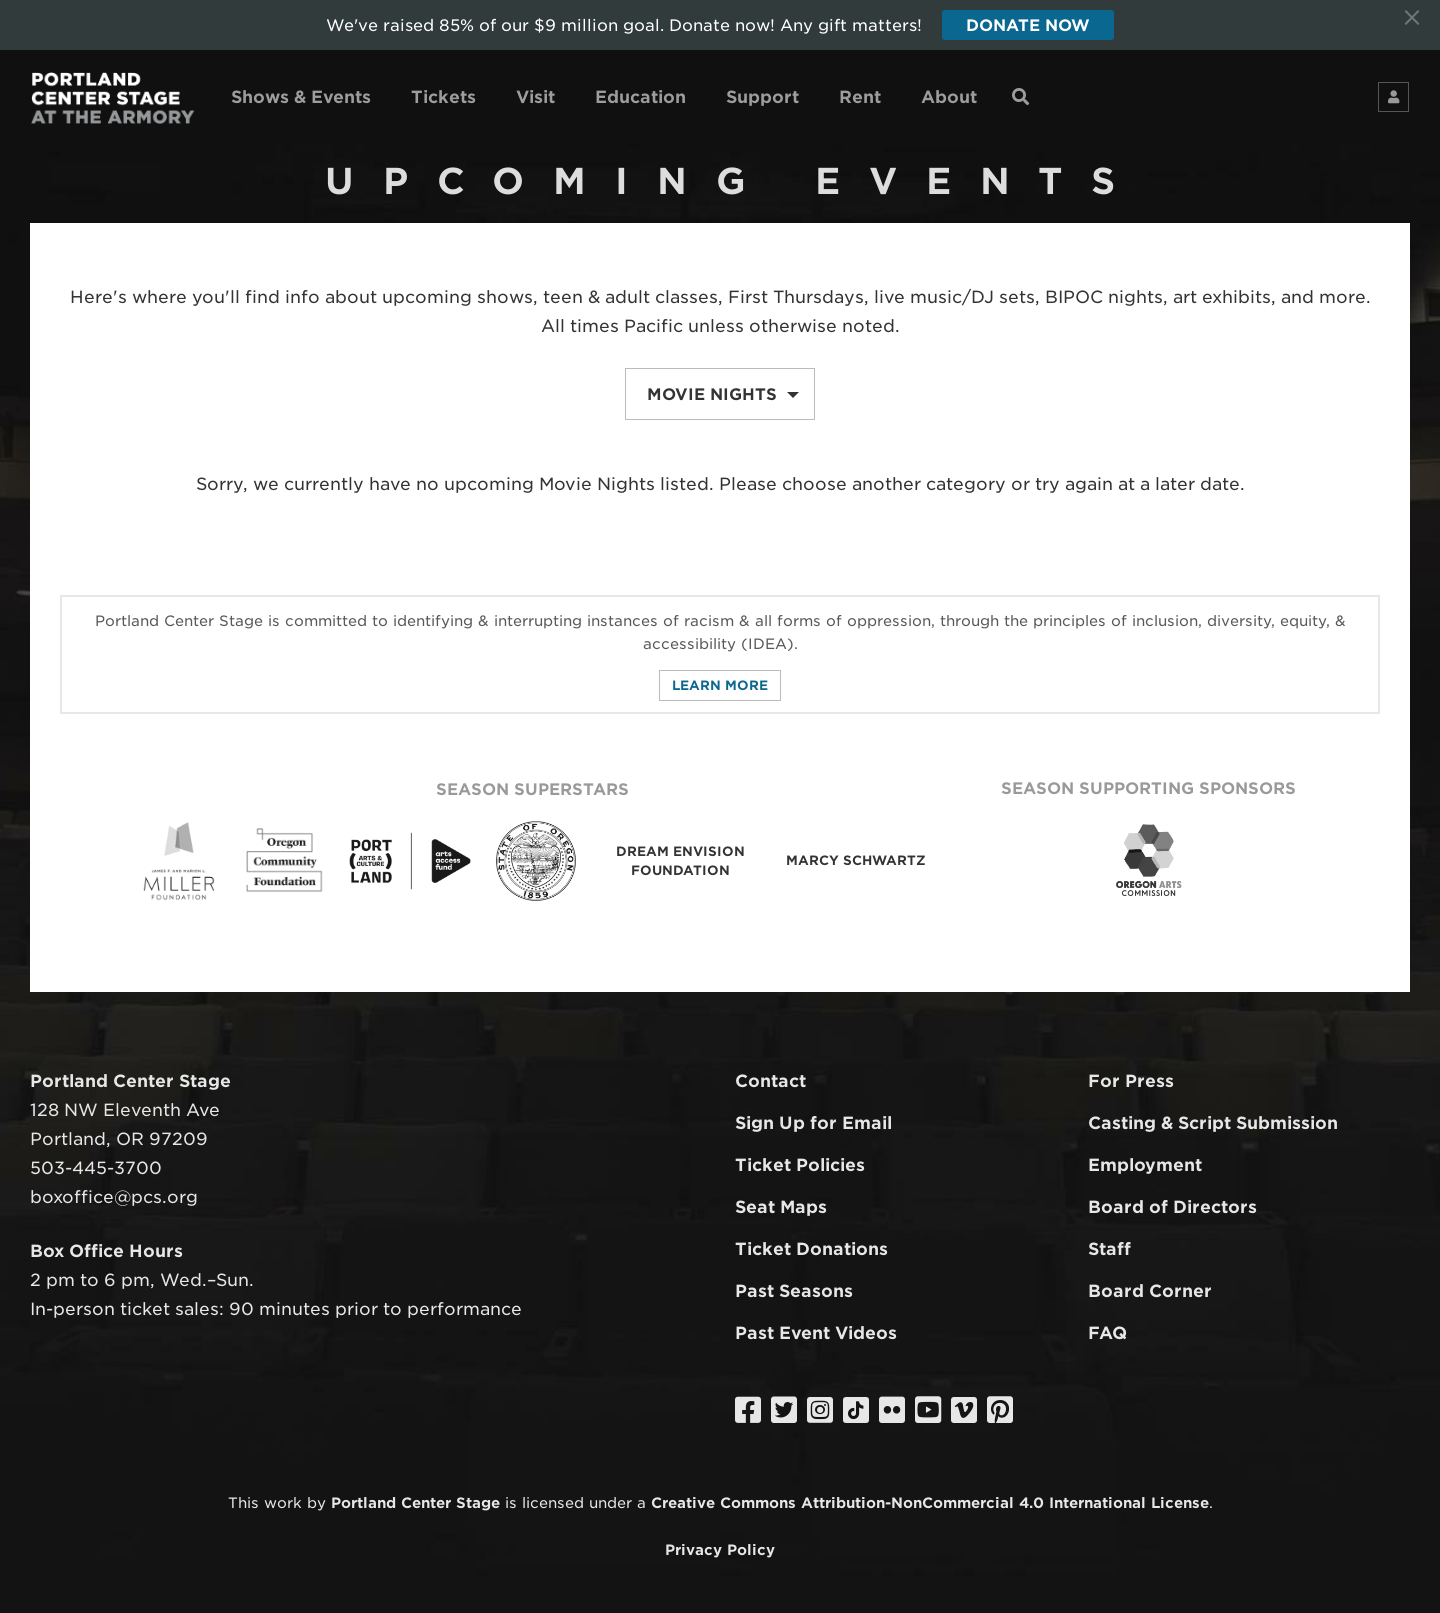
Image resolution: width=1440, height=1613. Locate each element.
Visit (535, 97)
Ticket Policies (800, 1165)
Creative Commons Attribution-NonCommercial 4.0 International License (930, 1503)
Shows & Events (301, 97)
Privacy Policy (720, 1549)
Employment (1145, 1165)
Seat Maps (781, 1207)
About (949, 97)
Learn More (720, 685)
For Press (1131, 1081)
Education (640, 97)
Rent (860, 97)
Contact (770, 1081)
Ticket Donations (811, 1249)
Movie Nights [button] (723, 394)
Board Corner (1150, 1291)
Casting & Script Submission (1213, 1123)
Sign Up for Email (813, 1123)
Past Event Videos (816, 1333)
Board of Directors (1172, 1207)
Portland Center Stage (415, 1503)
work (283, 1503)
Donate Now (1028, 25)
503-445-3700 (96, 1168)
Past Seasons (794, 1291)
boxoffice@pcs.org (114, 1197)
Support (762, 97)
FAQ (1107, 1333)
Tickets (443, 97)
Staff (1109, 1249)
